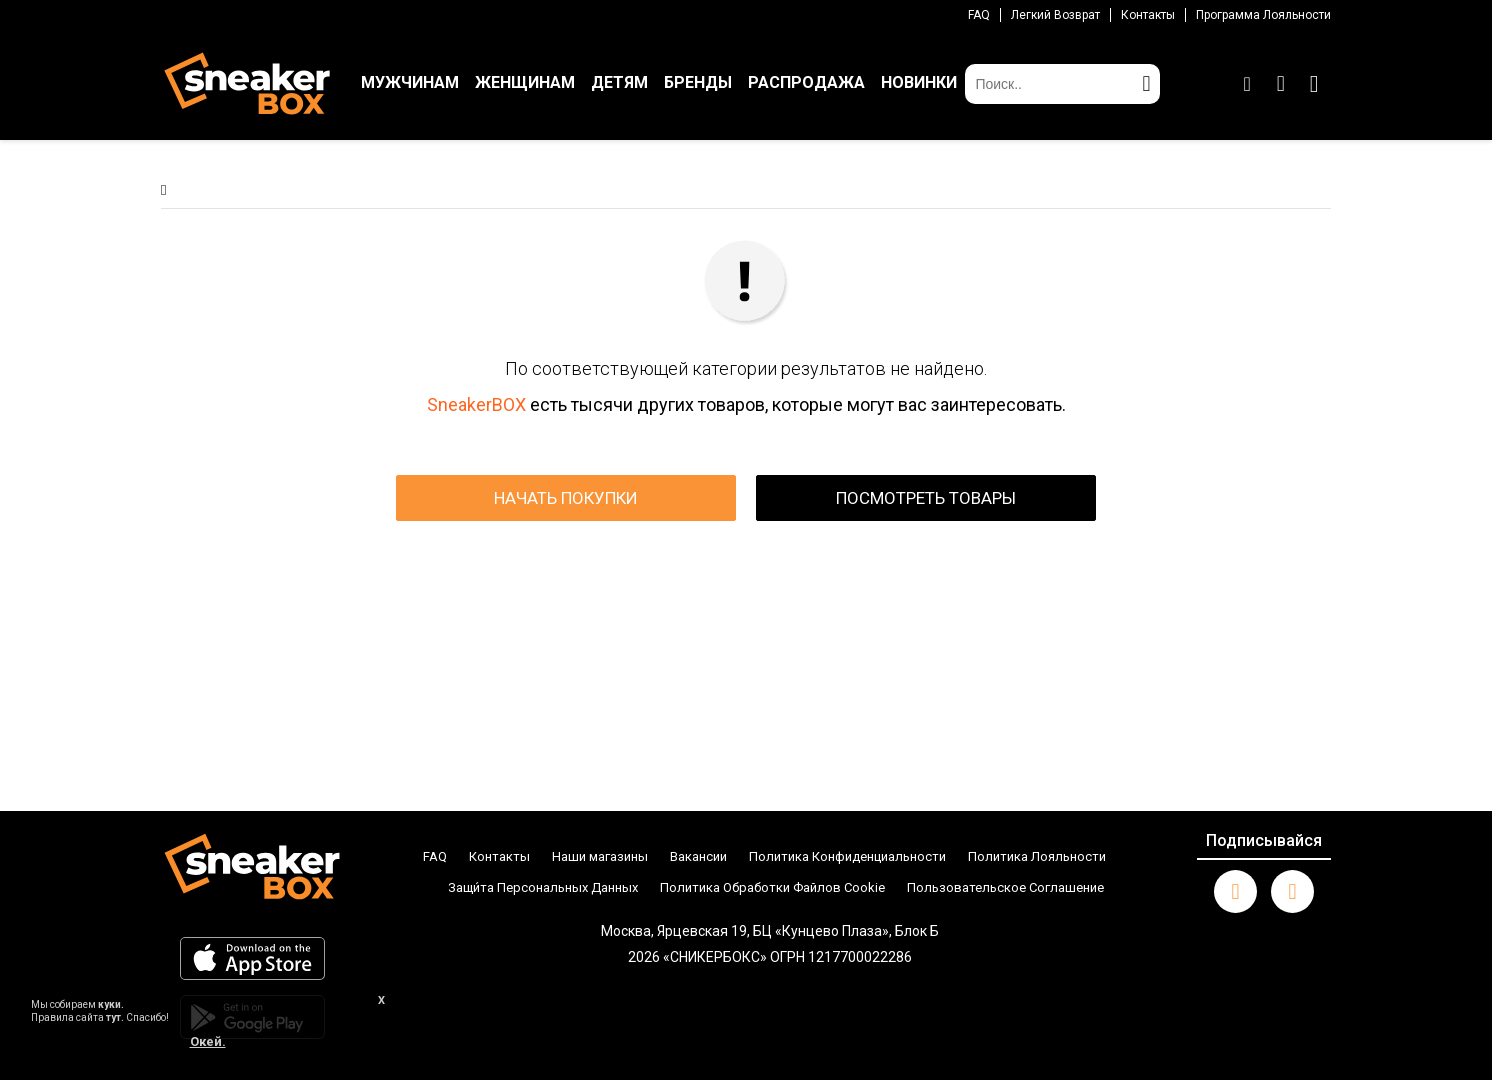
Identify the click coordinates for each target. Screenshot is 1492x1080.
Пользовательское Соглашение (1005, 887)
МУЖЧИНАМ (410, 82)
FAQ (979, 15)
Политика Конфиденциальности (847, 856)
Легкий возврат (1055, 15)
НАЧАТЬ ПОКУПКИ (566, 498)
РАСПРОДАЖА (806, 82)
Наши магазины (600, 856)
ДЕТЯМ (619, 82)
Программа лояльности (1263, 15)
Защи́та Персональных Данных (543, 887)
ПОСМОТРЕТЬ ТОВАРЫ (926, 498)
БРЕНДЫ (698, 82)
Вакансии (698, 856)
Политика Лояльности (1037, 856)
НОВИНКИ (919, 82)
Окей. (208, 1041)
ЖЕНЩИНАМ (525, 82)
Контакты (1148, 15)
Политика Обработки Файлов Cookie (772, 887)
